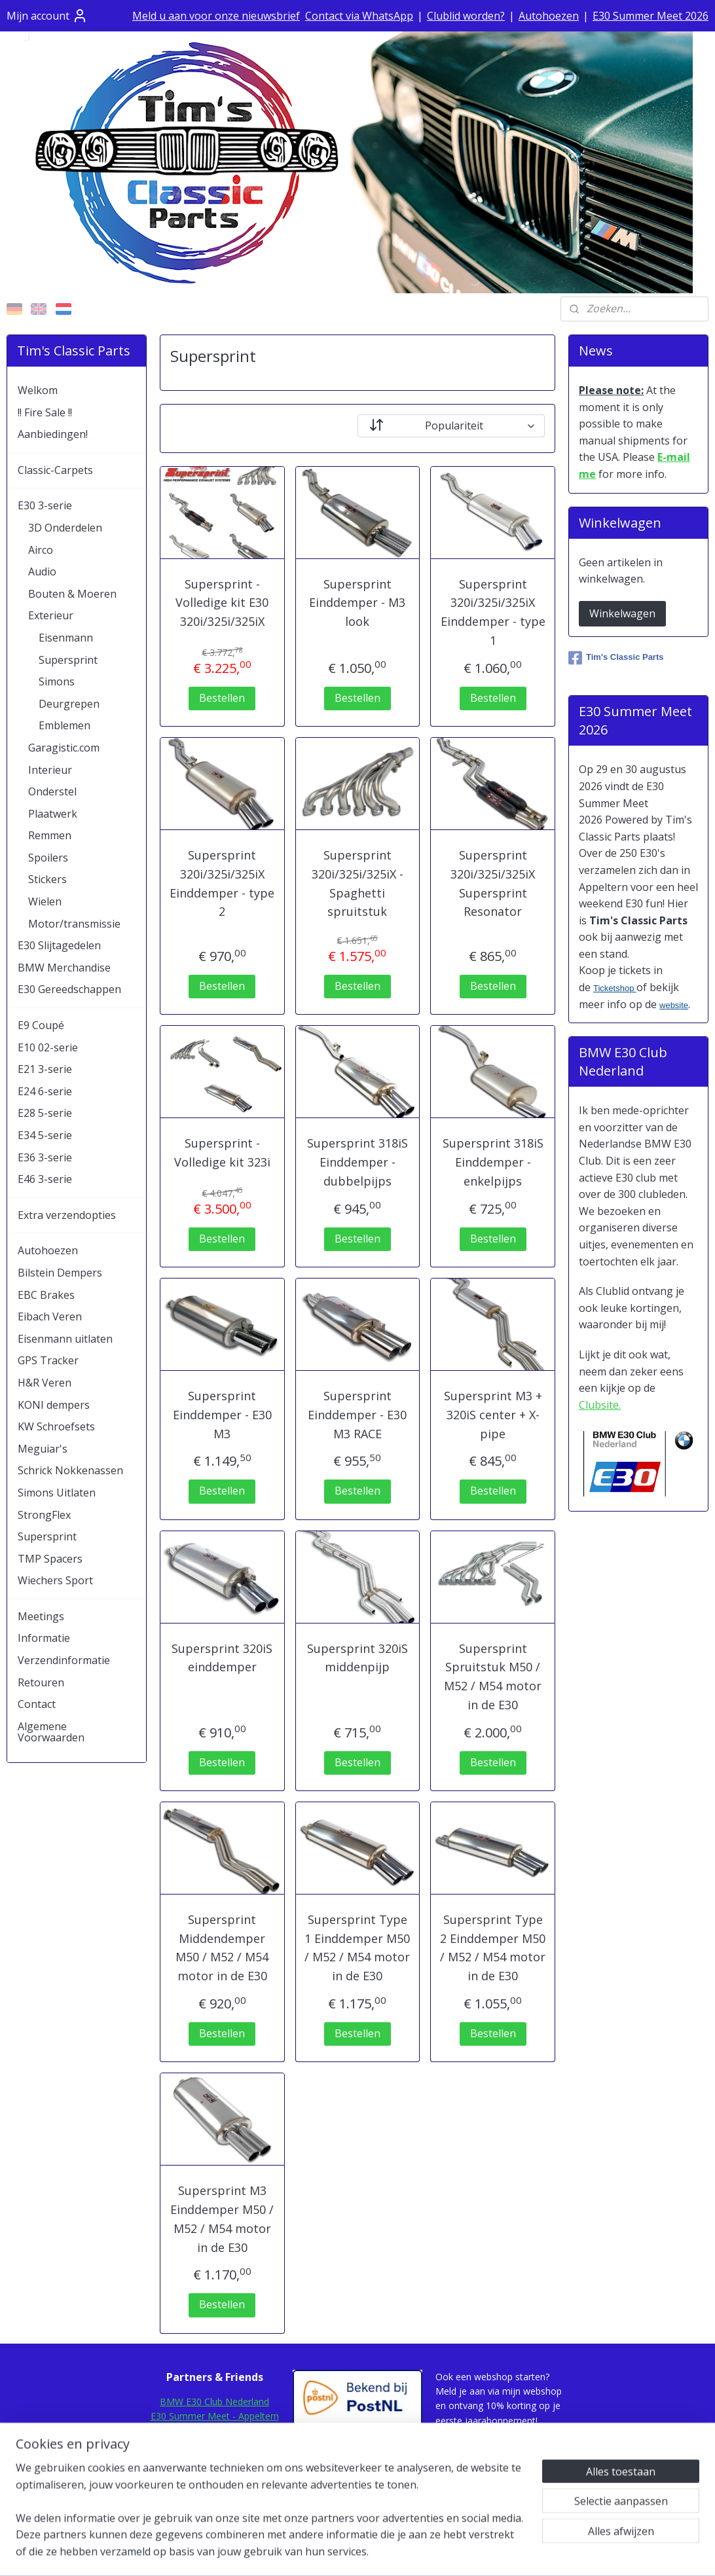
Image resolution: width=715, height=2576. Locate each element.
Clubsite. (600, 1405)
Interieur (50, 770)
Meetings (41, 1616)
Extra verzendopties (67, 1215)
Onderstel (52, 791)
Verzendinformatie (64, 1660)
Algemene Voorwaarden (51, 1732)
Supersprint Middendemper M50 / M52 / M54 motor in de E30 (221, 1948)
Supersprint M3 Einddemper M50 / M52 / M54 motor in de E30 (222, 2219)
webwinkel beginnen (393, 2552)
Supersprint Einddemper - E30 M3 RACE (357, 1415)
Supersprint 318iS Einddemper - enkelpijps (493, 1162)
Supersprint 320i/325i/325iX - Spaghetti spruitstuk (357, 883)
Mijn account (47, 16)
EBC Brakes (46, 1295)
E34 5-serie (45, 1135)
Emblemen (64, 725)
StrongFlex (44, 1515)
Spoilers (48, 857)
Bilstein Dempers (60, 1272)
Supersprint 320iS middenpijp (357, 1658)
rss (343, 2552)
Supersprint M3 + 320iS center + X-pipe (493, 1415)
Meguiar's (42, 1449)
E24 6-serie (45, 1091)
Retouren (41, 1682)
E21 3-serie (45, 1069)
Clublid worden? (466, 16)
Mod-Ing (214, 2475)
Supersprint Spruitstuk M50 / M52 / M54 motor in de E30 (492, 1677)
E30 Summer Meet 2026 (650, 16)
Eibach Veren (50, 1316)
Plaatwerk (52, 814)
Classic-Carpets (55, 470)
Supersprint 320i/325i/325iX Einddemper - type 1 (493, 612)
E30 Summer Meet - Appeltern (215, 2416)
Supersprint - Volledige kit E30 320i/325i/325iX (221, 603)
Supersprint (68, 660)
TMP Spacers (50, 1558)
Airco (40, 550)
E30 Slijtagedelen (59, 945)
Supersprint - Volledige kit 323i (222, 1152)
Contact (37, 1704)
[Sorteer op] (451, 426)
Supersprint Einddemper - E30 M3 (222, 1415)
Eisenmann (66, 637)
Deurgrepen (69, 704)
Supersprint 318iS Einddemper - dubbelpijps (357, 1162)
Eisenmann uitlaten (65, 1339)
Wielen (45, 901)
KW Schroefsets (56, 1426)
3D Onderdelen (65, 527)
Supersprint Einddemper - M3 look (357, 603)
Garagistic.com (64, 747)
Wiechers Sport (55, 1580)
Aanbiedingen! (53, 434)
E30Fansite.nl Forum (215, 2431)
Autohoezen (549, 16)
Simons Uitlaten (57, 1492)
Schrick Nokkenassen (70, 1470)
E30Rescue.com (214, 2445)
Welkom (38, 390)
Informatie (44, 1638)
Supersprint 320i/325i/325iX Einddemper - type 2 (222, 883)
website (673, 1005)
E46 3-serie (45, 1179)
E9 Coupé (41, 1025)
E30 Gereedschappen (69, 989)
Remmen (49, 835)
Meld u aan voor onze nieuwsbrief (216, 16)
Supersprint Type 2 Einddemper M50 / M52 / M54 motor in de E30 (492, 1948)
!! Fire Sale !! (45, 412)
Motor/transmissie (74, 923)
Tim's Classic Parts (615, 658)
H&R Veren (44, 1382)
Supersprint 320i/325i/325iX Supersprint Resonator (492, 883)
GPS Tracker (48, 1360)
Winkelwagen (622, 613)
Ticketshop (614, 988)
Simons (57, 681)
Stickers (47, 879)
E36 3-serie (45, 1157)
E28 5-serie (45, 1113)
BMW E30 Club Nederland (214, 2401)
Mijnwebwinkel (507, 2552)
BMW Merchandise (64, 967)
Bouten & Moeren (72, 594)
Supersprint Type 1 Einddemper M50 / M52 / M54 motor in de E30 (357, 1948)
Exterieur (50, 615)
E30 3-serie (45, 505)
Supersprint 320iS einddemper (222, 1658)
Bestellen (222, 698)
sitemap (315, 2552)
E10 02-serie (48, 1047)
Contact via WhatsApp (359, 16)
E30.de (214, 2460)
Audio (42, 571)
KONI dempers (54, 1405)
